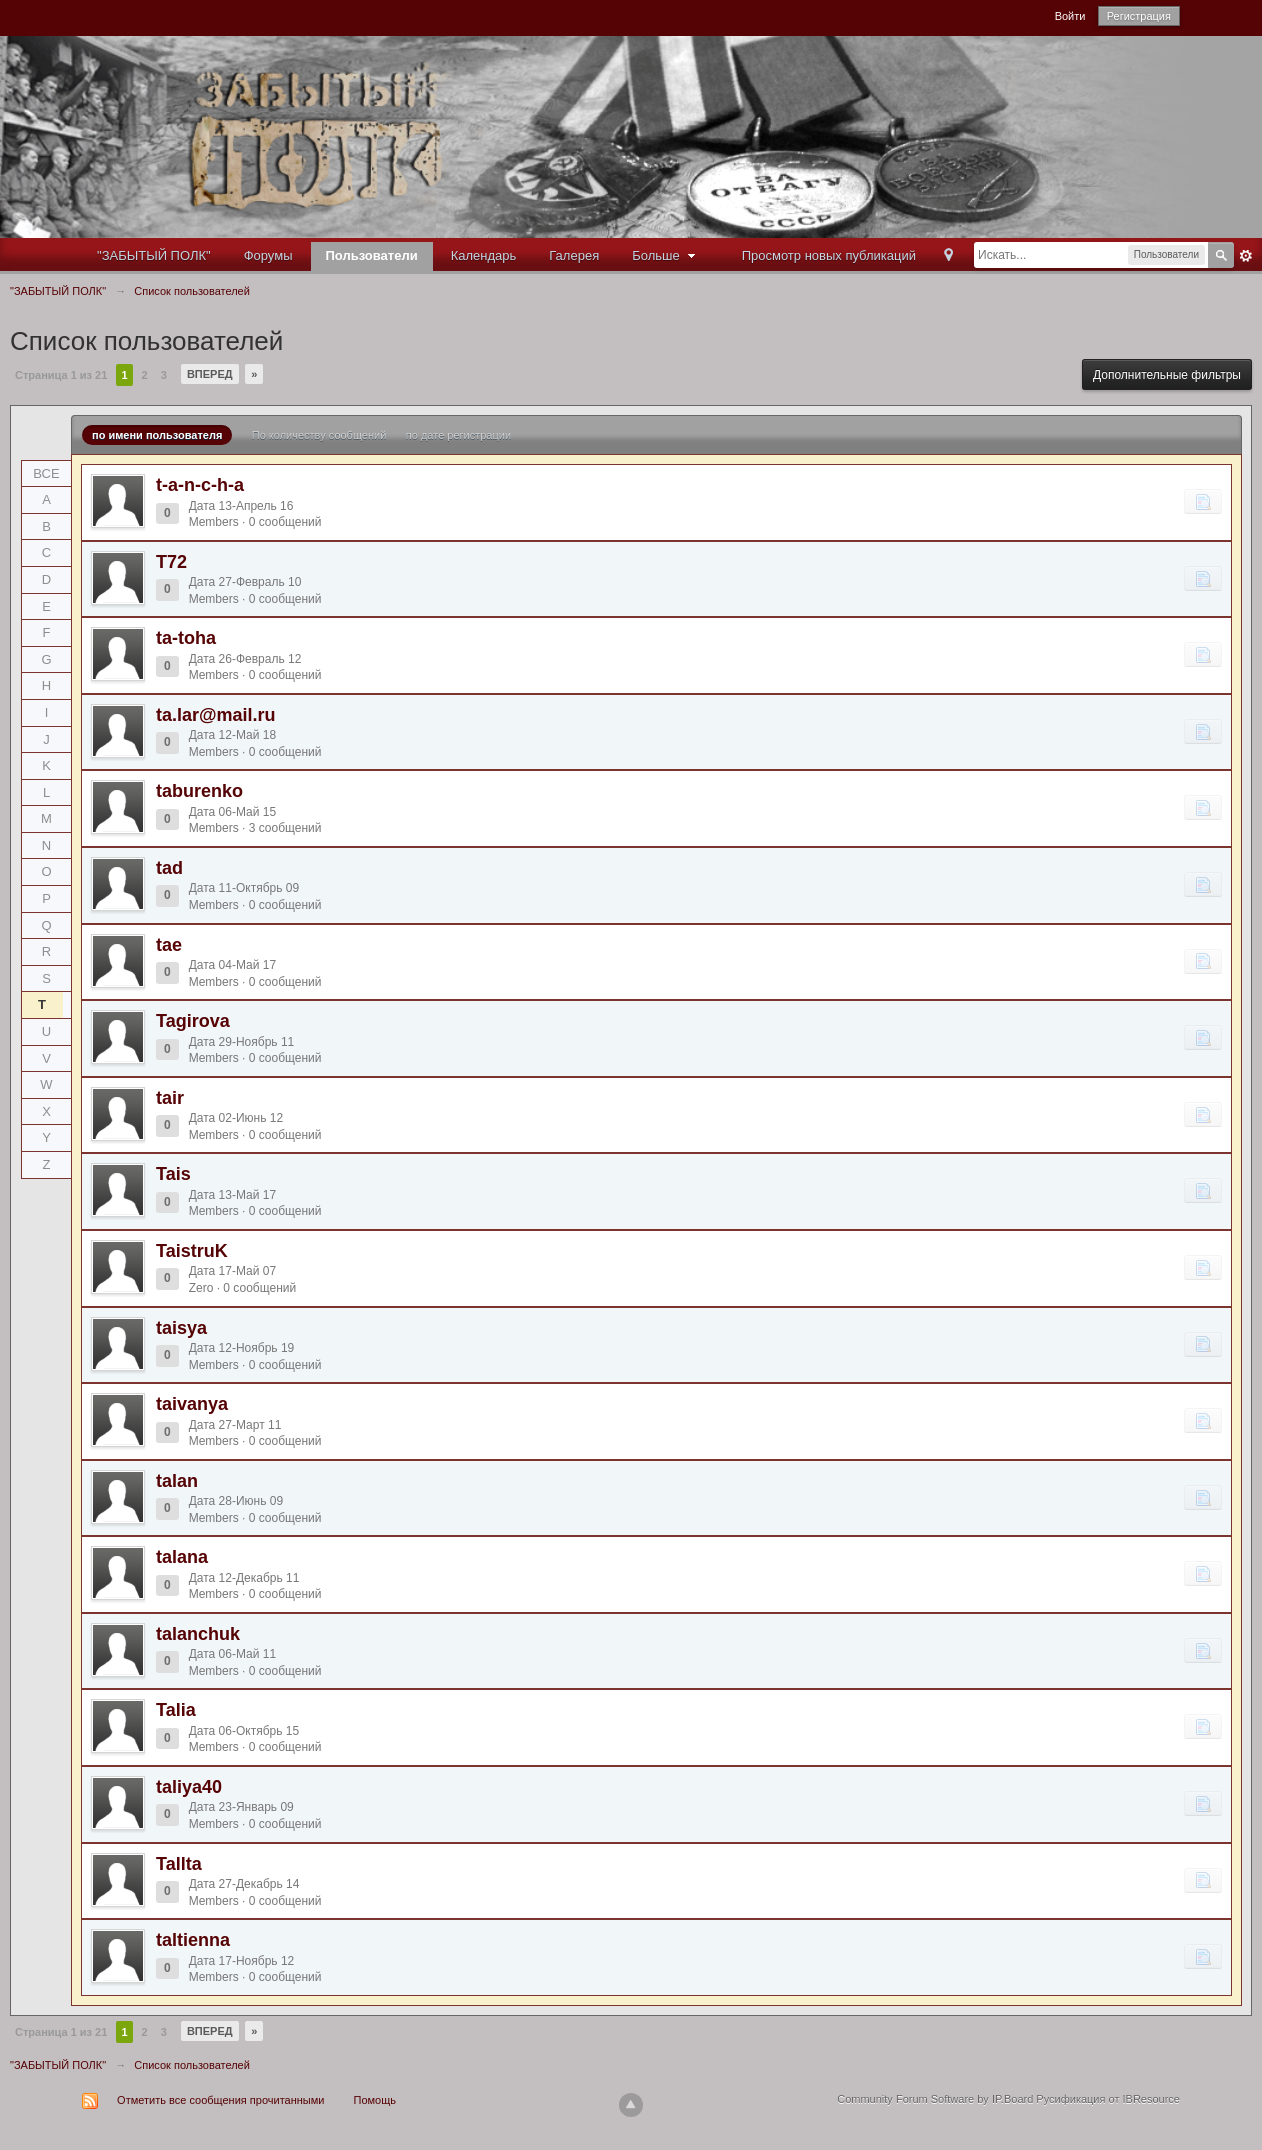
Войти (1070, 16)
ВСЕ (46, 473)
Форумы (268, 255)
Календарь (484, 255)
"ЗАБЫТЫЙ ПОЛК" (154, 255)
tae (169, 945)
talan (177, 1481)
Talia (176, 1710)
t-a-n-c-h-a (200, 485)
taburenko (199, 791)
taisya (181, 1328)
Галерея (574, 255)
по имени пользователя (157, 435)
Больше (666, 255)
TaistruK (192, 1251)
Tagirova (193, 1021)
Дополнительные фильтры (1167, 375)
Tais (173, 1174)
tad (169, 868)
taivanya (192, 1404)
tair (170, 1098)
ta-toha (186, 638)
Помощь (375, 2100)
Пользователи (372, 255)
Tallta (179, 1864)
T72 (171, 562)
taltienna (193, 1940)
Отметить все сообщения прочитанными (220, 2100)
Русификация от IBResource (1106, 2099)
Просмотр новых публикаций (829, 255)
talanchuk (198, 1634)
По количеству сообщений (319, 435)
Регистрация (1139, 16)
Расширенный (1246, 256)
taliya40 (189, 1787)
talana (182, 1557)
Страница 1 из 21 (61, 375)
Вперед (210, 374)
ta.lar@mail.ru (216, 715)
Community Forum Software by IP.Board (935, 2099)
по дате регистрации (458, 435)
